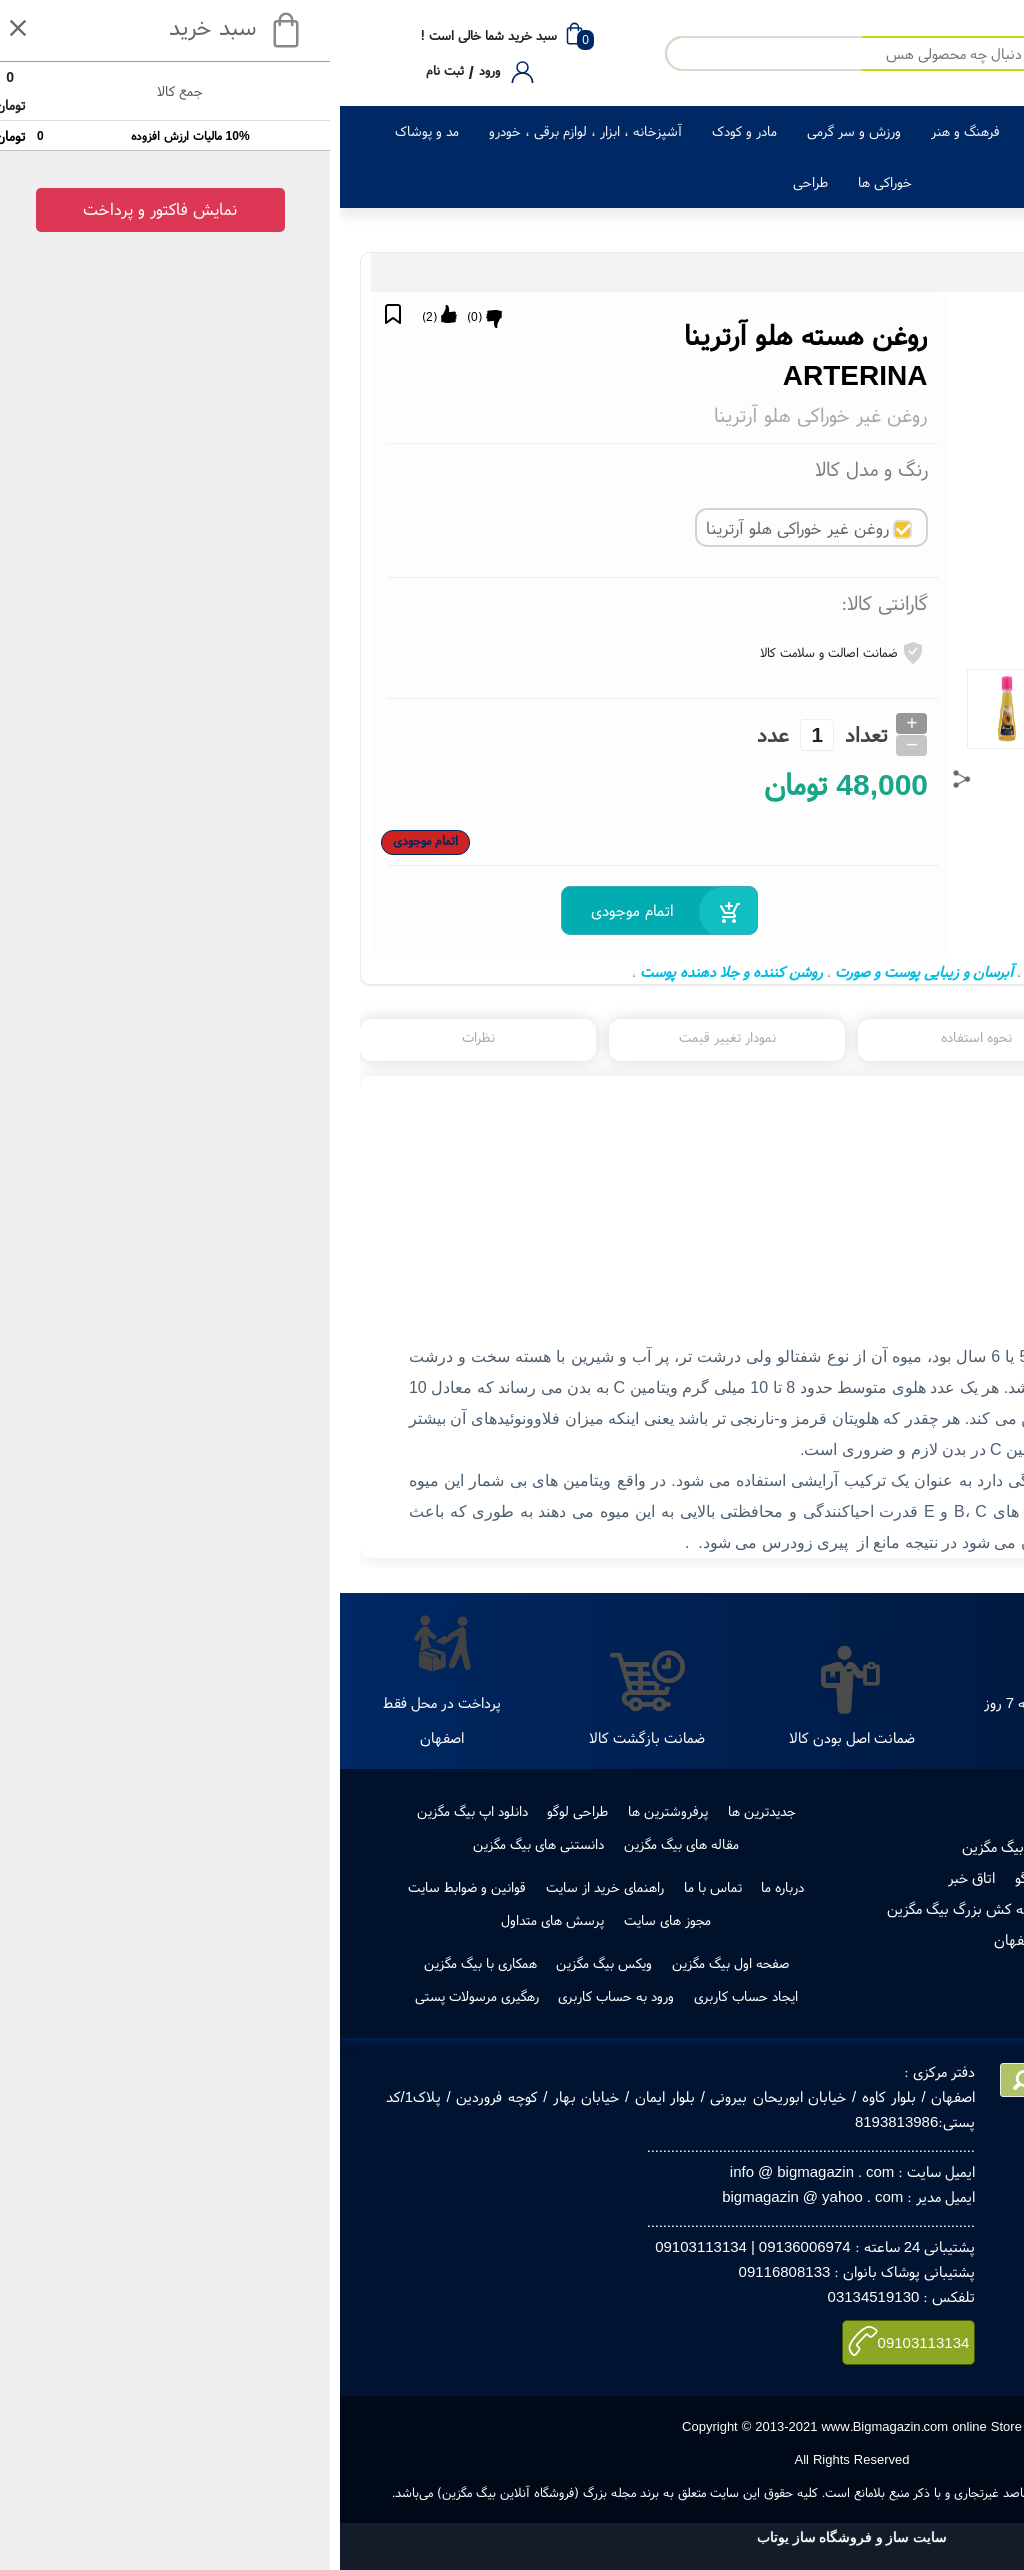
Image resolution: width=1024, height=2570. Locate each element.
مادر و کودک (404, 131)
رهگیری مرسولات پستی (789, 1908)
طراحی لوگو (237, 1811)
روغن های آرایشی (810, 272)
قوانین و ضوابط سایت (127, 1887)
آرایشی (879, 272)
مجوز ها (864, 1877)
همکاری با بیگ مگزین (140, 1963)
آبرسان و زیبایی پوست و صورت (584, 971)
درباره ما (442, 1887)
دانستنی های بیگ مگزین (198, 1844)
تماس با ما (373, 1887)
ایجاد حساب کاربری (406, 1996)
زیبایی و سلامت (732, 131)
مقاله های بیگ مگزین (341, 1844)
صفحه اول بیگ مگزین (390, 1963)
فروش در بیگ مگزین (681, 1846)
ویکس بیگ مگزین (264, 1963)
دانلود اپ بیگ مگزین (132, 1811)
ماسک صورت (721, 971)
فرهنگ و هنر (625, 131)
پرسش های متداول (212, 1920)
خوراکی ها (545, 182)
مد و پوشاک (87, 131)
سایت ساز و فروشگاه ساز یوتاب (512, 2537)
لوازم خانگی (835, 131)
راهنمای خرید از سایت (265, 1887)
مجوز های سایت (327, 1920)
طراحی (470, 182)
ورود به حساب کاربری (276, 1996)
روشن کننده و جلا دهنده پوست (391, 971)
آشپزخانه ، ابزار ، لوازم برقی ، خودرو (245, 131)
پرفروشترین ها (328, 1811)
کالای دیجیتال (932, 131)
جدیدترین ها (422, 1811)
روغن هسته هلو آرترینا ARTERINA (876, 971)
